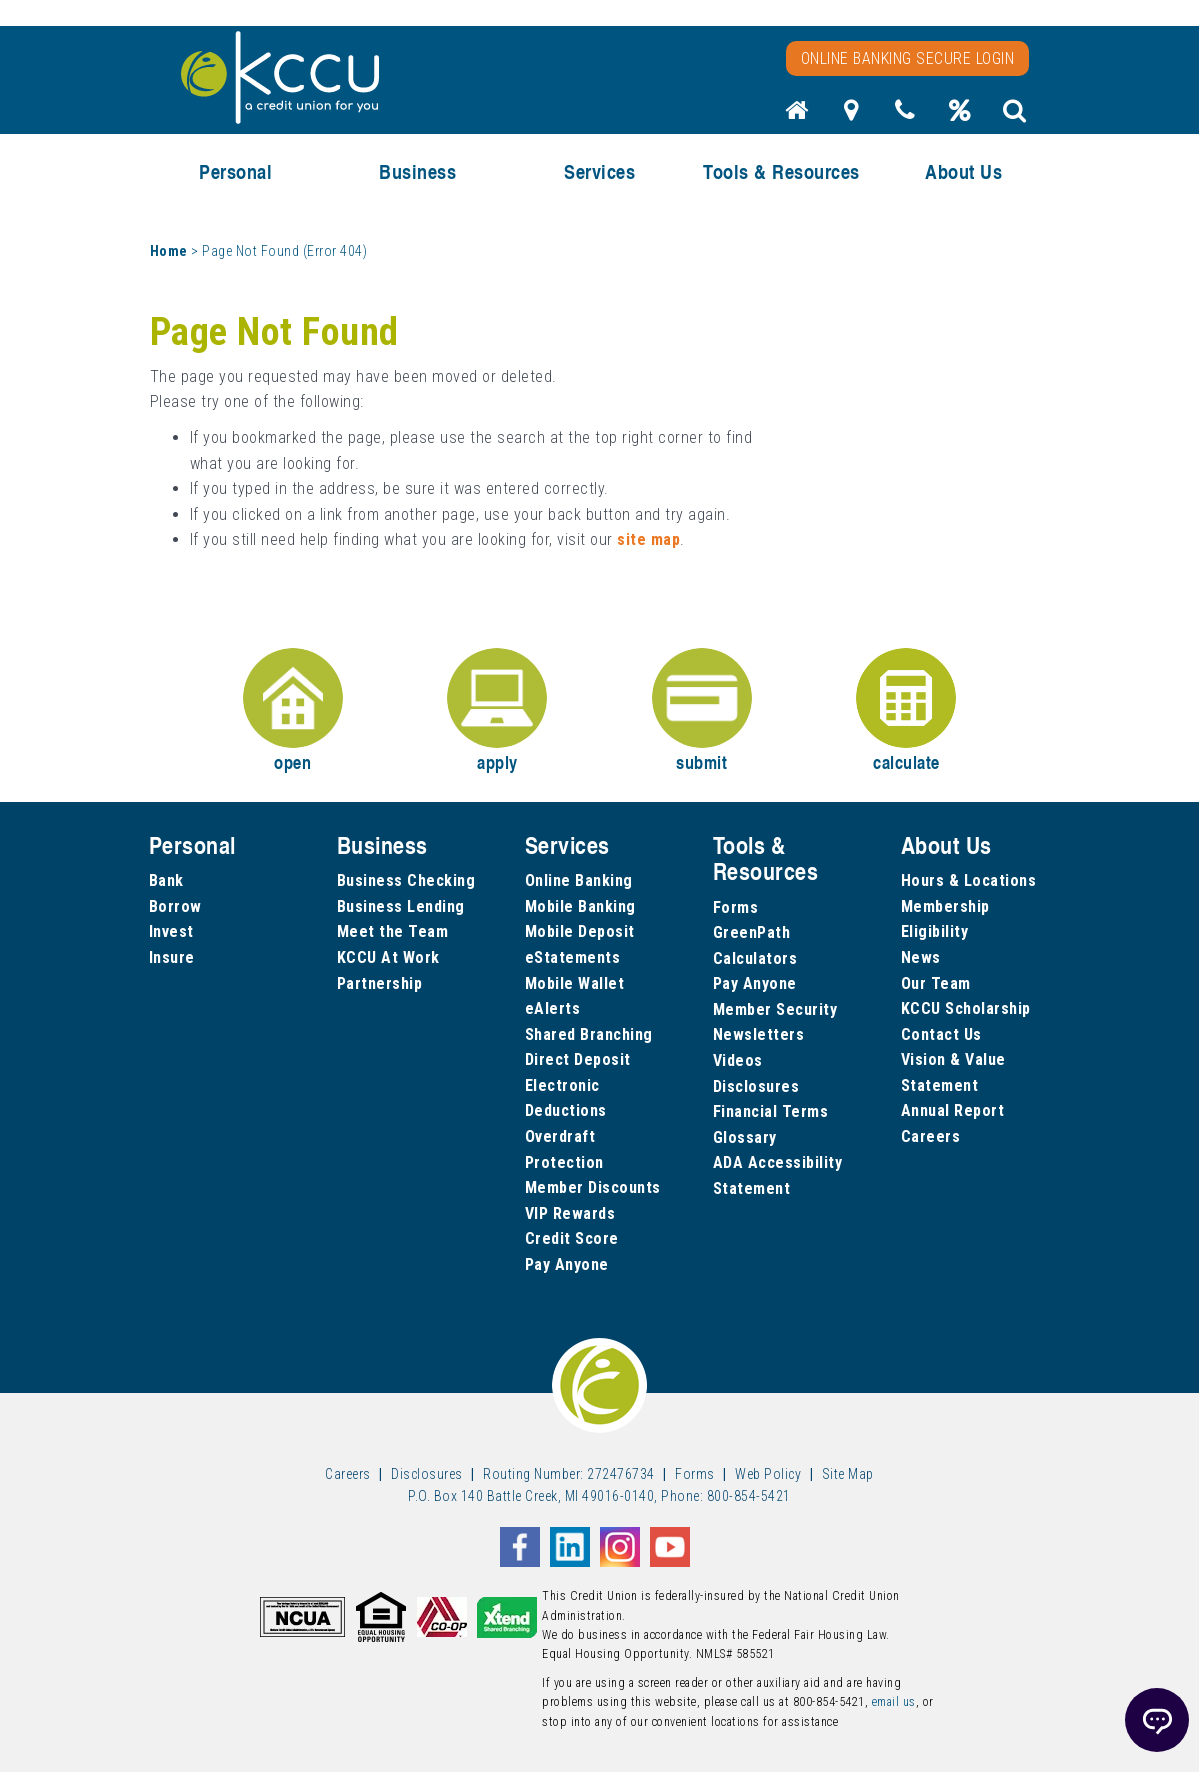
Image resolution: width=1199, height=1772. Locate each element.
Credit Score (572, 1238)
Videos (738, 1060)
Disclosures (756, 1086)
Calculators (755, 958)
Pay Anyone (567, 1264)
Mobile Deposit (580, 931)
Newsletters (759, 1034)
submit (702, 711)
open (293, 711)
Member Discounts (593, 1187)
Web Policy (768, 1474)
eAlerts (553, 1008)
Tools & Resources (781, 171)
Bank (166, 880)
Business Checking (406, 880)
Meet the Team (393, 931)
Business (417, 171)
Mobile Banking (580, 906)
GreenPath (752, 932)
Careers (931, 1136)
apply (497, 711)
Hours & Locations (969, 880)
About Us (963, 171)
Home (169, 251)
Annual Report (953, 1110)
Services (599, 171)
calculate (906, 711)
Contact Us (941, 1034)
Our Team (936, 983)
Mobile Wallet (575, 983)
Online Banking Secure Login (908, 58)
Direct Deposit (578, 1059)
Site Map (848, 1474)
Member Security (775, 1009)
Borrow (175, 906)
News (921, 957)
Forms (736, 907)
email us (894, 1702)
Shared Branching (589, 1034)
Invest (171, 931)
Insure (172, 957)
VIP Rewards (570, 1213)
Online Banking (579, 880)
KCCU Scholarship (966, 1008)
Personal (235, 171)
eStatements (573, 957)
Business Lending (401, 906)
